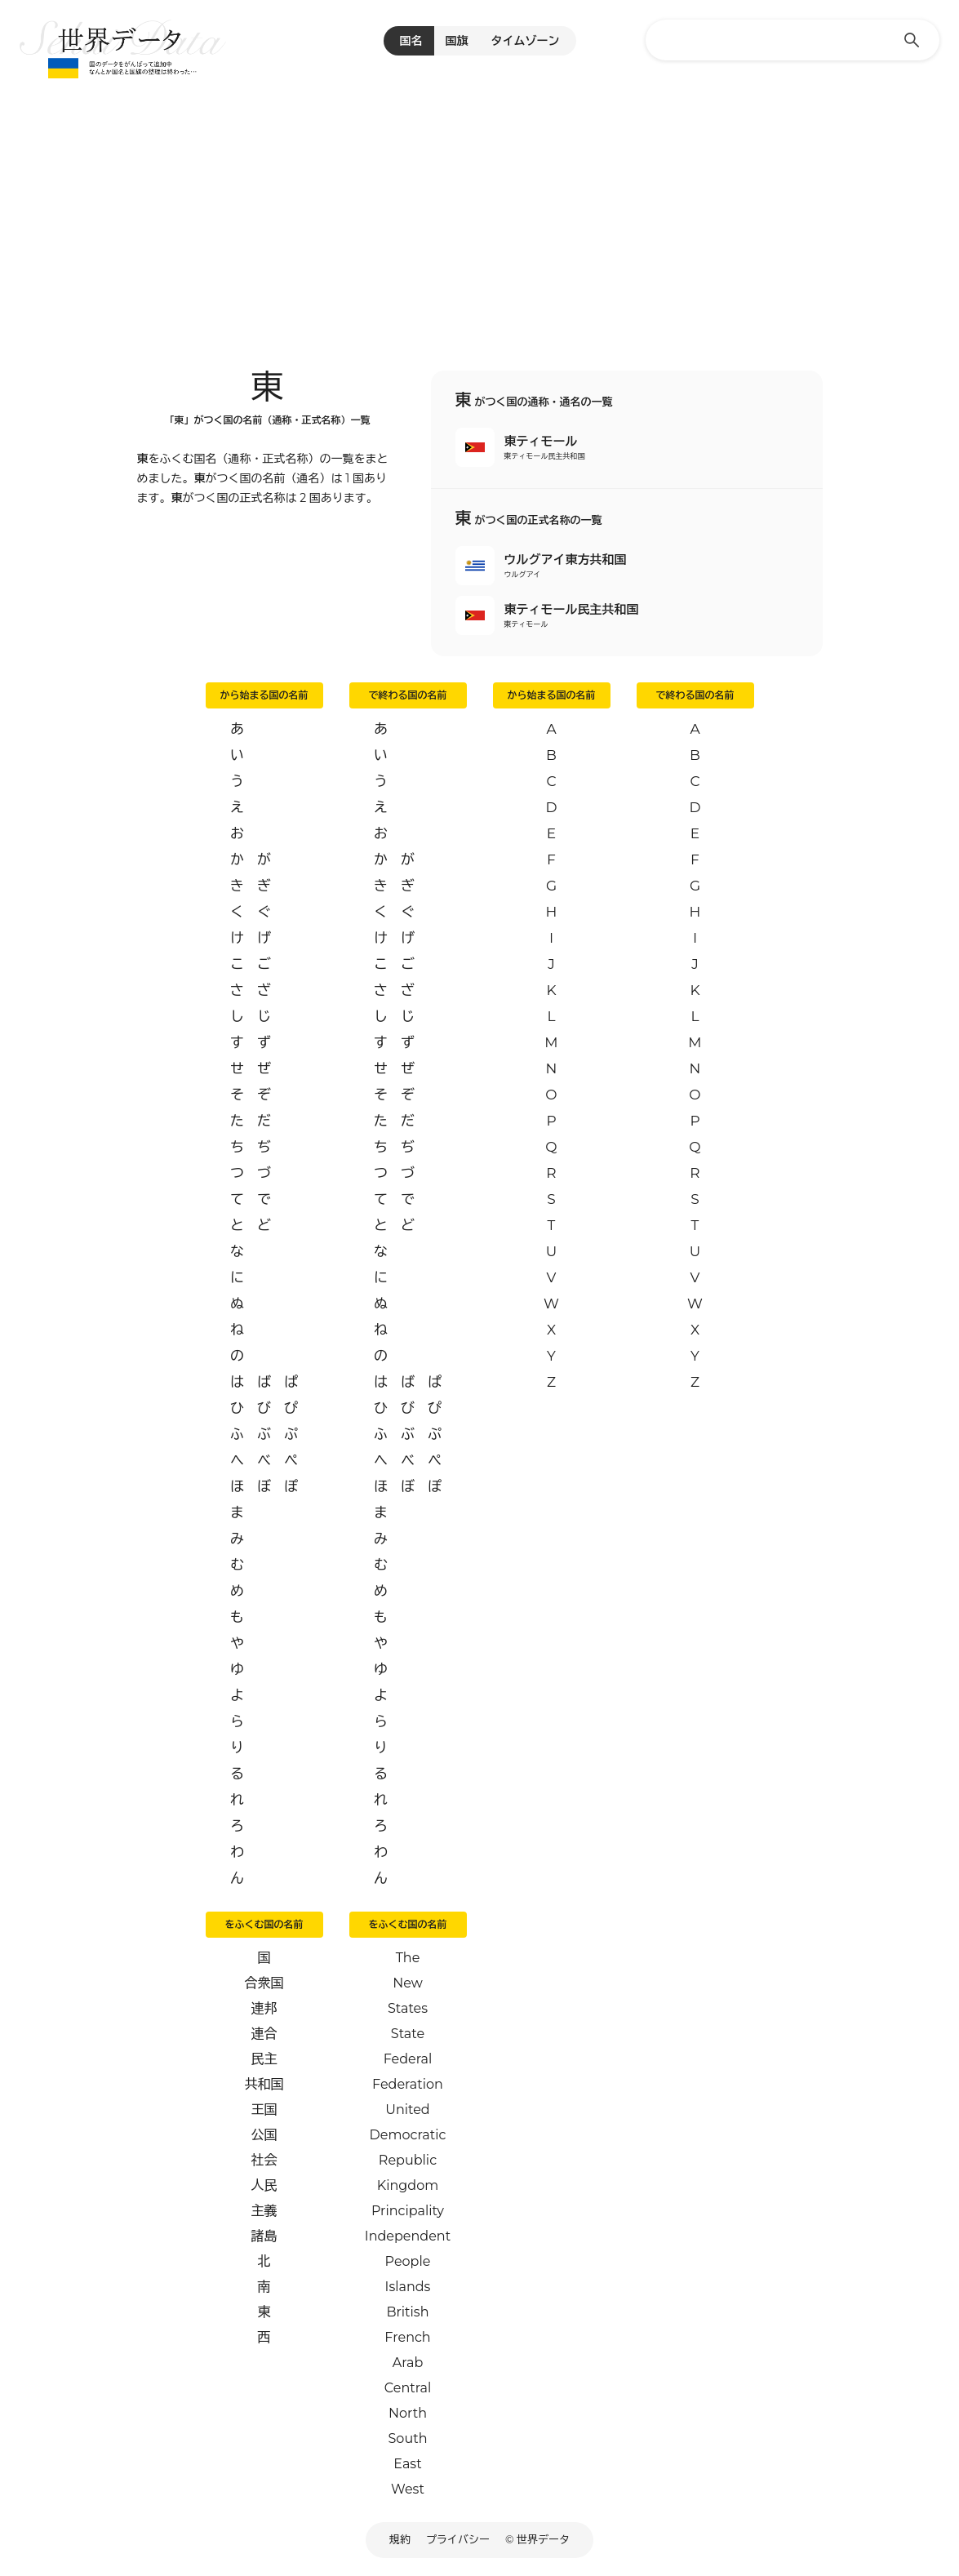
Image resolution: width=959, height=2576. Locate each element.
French (407, 2337)
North (407, 2413)
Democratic (408, 2135)
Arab (408, 2362)
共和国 (264, 2084)
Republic (408, 2160)
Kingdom (407, 2185)
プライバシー (458, 2539)
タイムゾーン (525, 40)
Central (407, 2388)
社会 (264, 2160)
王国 (264, 2109)
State (407, 2033)
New (408, 1983)
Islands (408, 2286)
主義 (264, 2210)
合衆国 (264, 1983)
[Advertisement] (479, 204)
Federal (408, 2059)
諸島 (264, 2236)
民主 (264, 2059)
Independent (408, 2236)
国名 (411, 40)
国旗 (457, 40)
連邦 (264, 2008)
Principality (407, 2210)
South (408, 2438)
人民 (264, 2185)
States (408, 2008)
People (408, 2261)
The (408, 1957)
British (408, 2312)
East (407, 2464)
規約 (400, 2539)
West (407, 2489)
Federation (407, 2084)
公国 (264, 2135)
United (407, 2109)
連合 (264, 2033)
